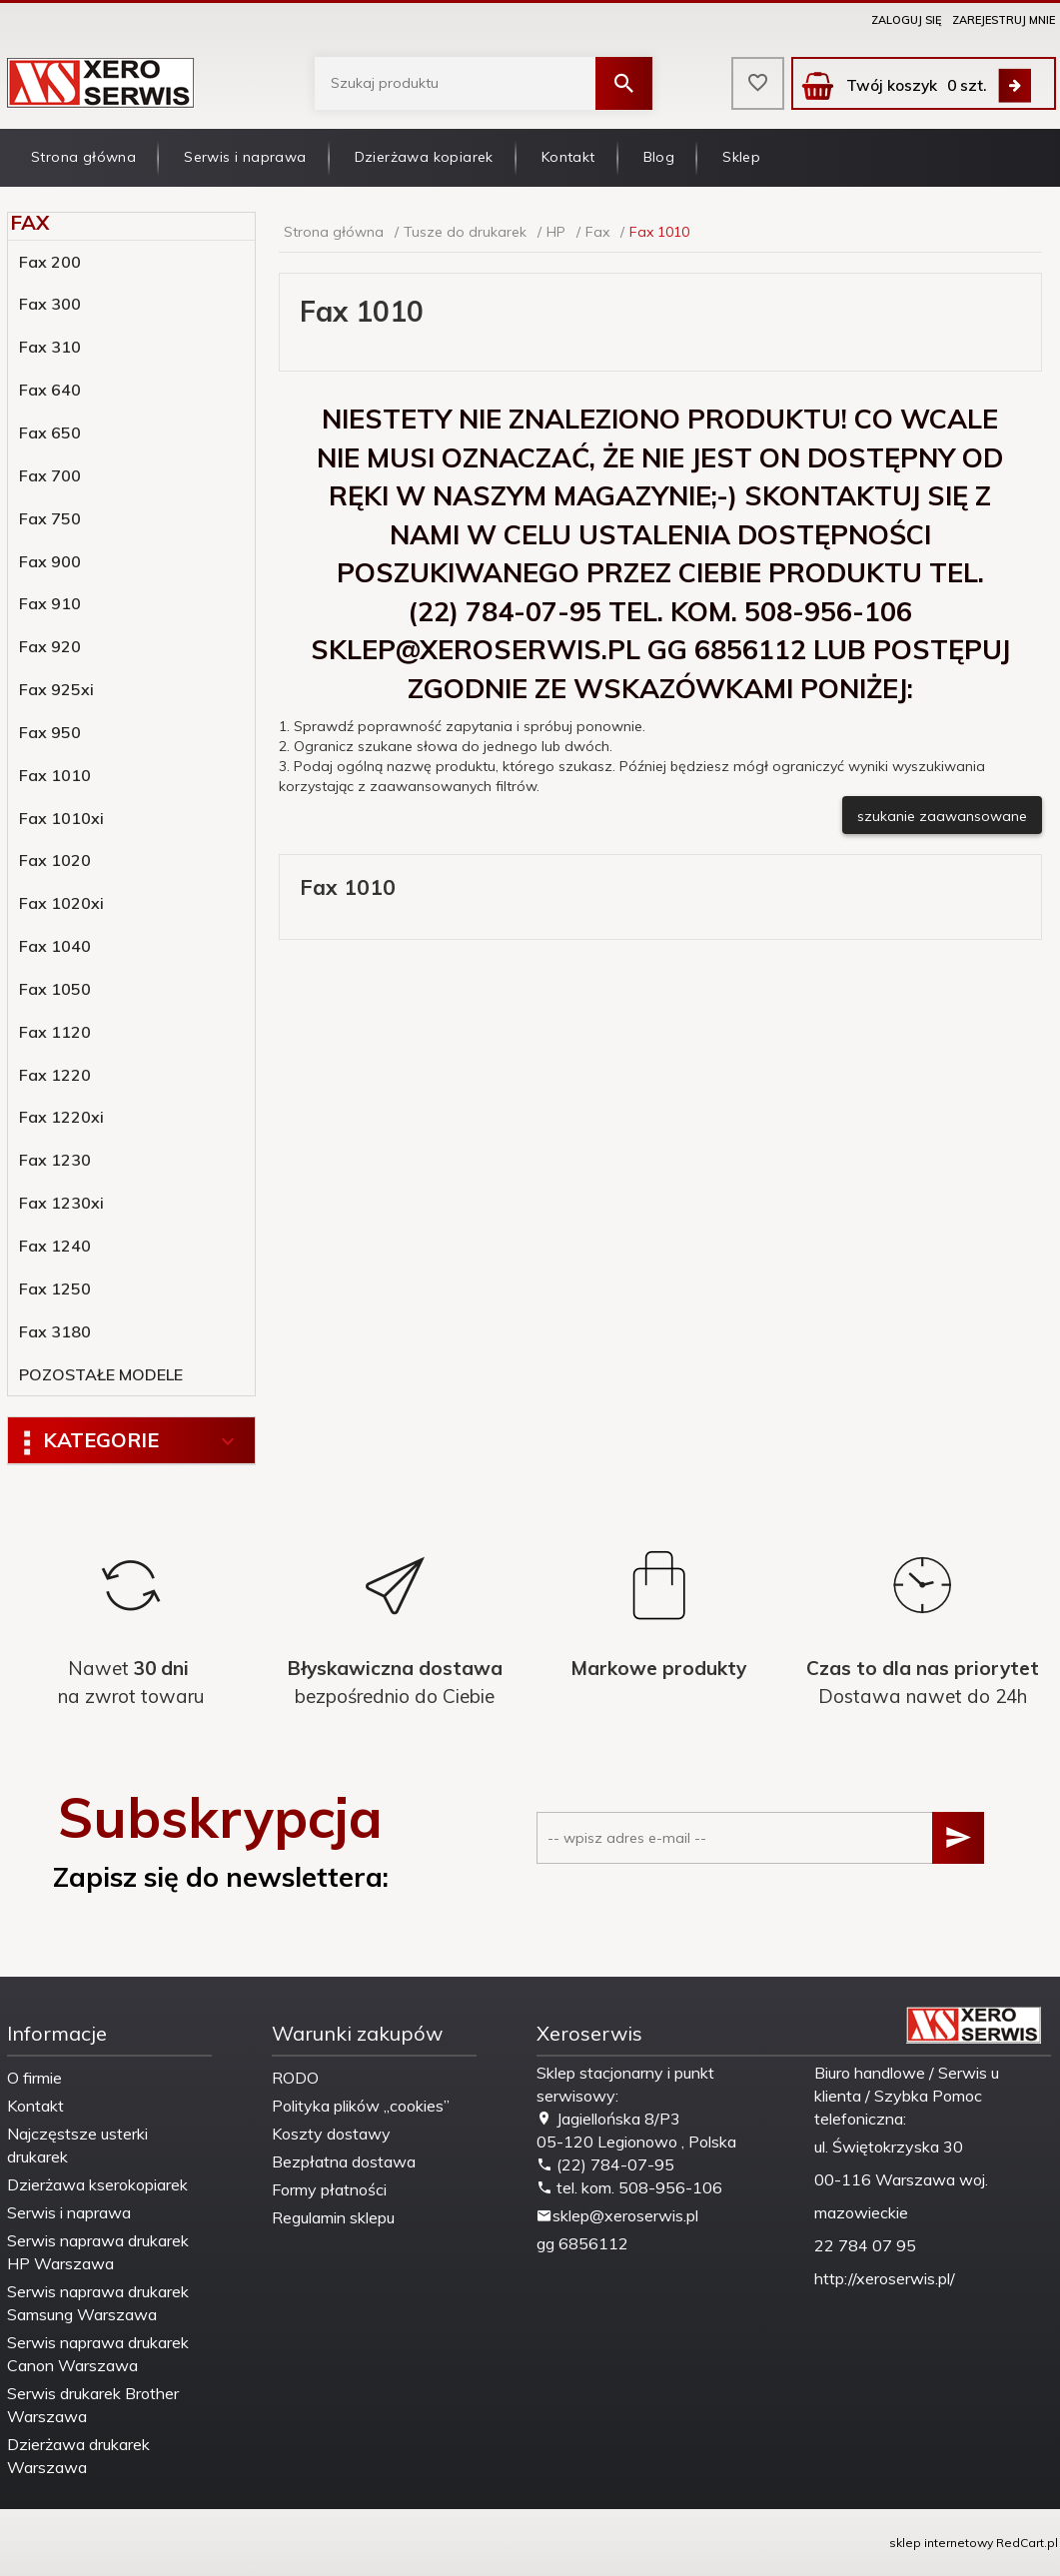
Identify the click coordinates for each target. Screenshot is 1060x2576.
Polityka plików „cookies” (361, 2106)
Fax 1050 (55, 989)
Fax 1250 (55, 1288)
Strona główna (83, 157)
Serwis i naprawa (245, 157)
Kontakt (568, 157)
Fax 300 (50, 304)
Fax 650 (50, 432)
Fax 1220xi (61, 1117)
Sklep (741, 157)
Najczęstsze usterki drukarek (77, 2145)
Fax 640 (50, 390)
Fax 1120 (55, 1032)
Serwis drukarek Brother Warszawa (93, 2404)
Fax (29, 222)
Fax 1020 (55, 860)
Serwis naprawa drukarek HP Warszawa (98, 2251)
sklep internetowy (941, 2542)
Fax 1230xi (61, 1203)
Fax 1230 (55, 1160)
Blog (659, 157)
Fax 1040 (55, 946)
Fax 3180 (55, 1331)
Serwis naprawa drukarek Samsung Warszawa (98, 2302)
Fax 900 (50, 561)
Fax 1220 (55, 1075)
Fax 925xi (56, 689)
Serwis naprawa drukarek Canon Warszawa (98, 2353)
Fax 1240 (55, 1246)
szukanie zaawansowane (942, 816)
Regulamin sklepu (333, 2217)
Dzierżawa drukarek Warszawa (78, 2455)
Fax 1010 (55, 775)
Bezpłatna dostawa (344, 2161)
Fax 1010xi (61, 818)
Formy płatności (329, 2189)
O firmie (34, 2078)
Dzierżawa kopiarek (424, 157)
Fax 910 (50, 603)
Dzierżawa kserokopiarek (97, 2184)
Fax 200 (50, 262)
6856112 (593, 2243)
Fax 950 (50, 732)
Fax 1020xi (61, 903)
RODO (295, 2078)
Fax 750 (50, 518)
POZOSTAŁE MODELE (101, 1374)
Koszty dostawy (331, 2134)
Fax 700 (50, 475)
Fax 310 (50, 347)
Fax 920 (50, 646)
